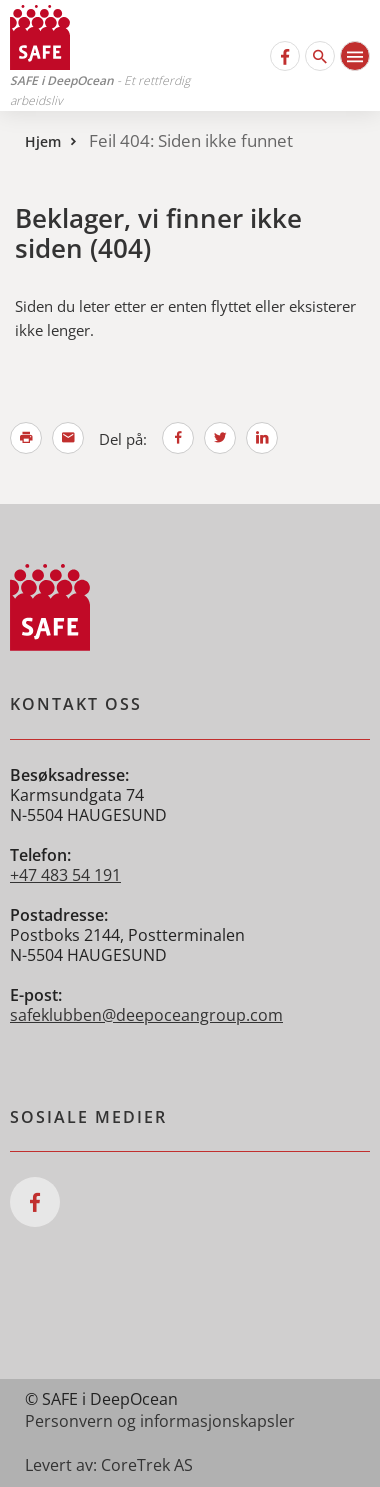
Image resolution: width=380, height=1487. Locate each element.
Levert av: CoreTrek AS (109, 1465)
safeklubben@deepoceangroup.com (146, 1015)
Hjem (43, 141)
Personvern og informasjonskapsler (160, 1421)
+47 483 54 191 (65, 875)
